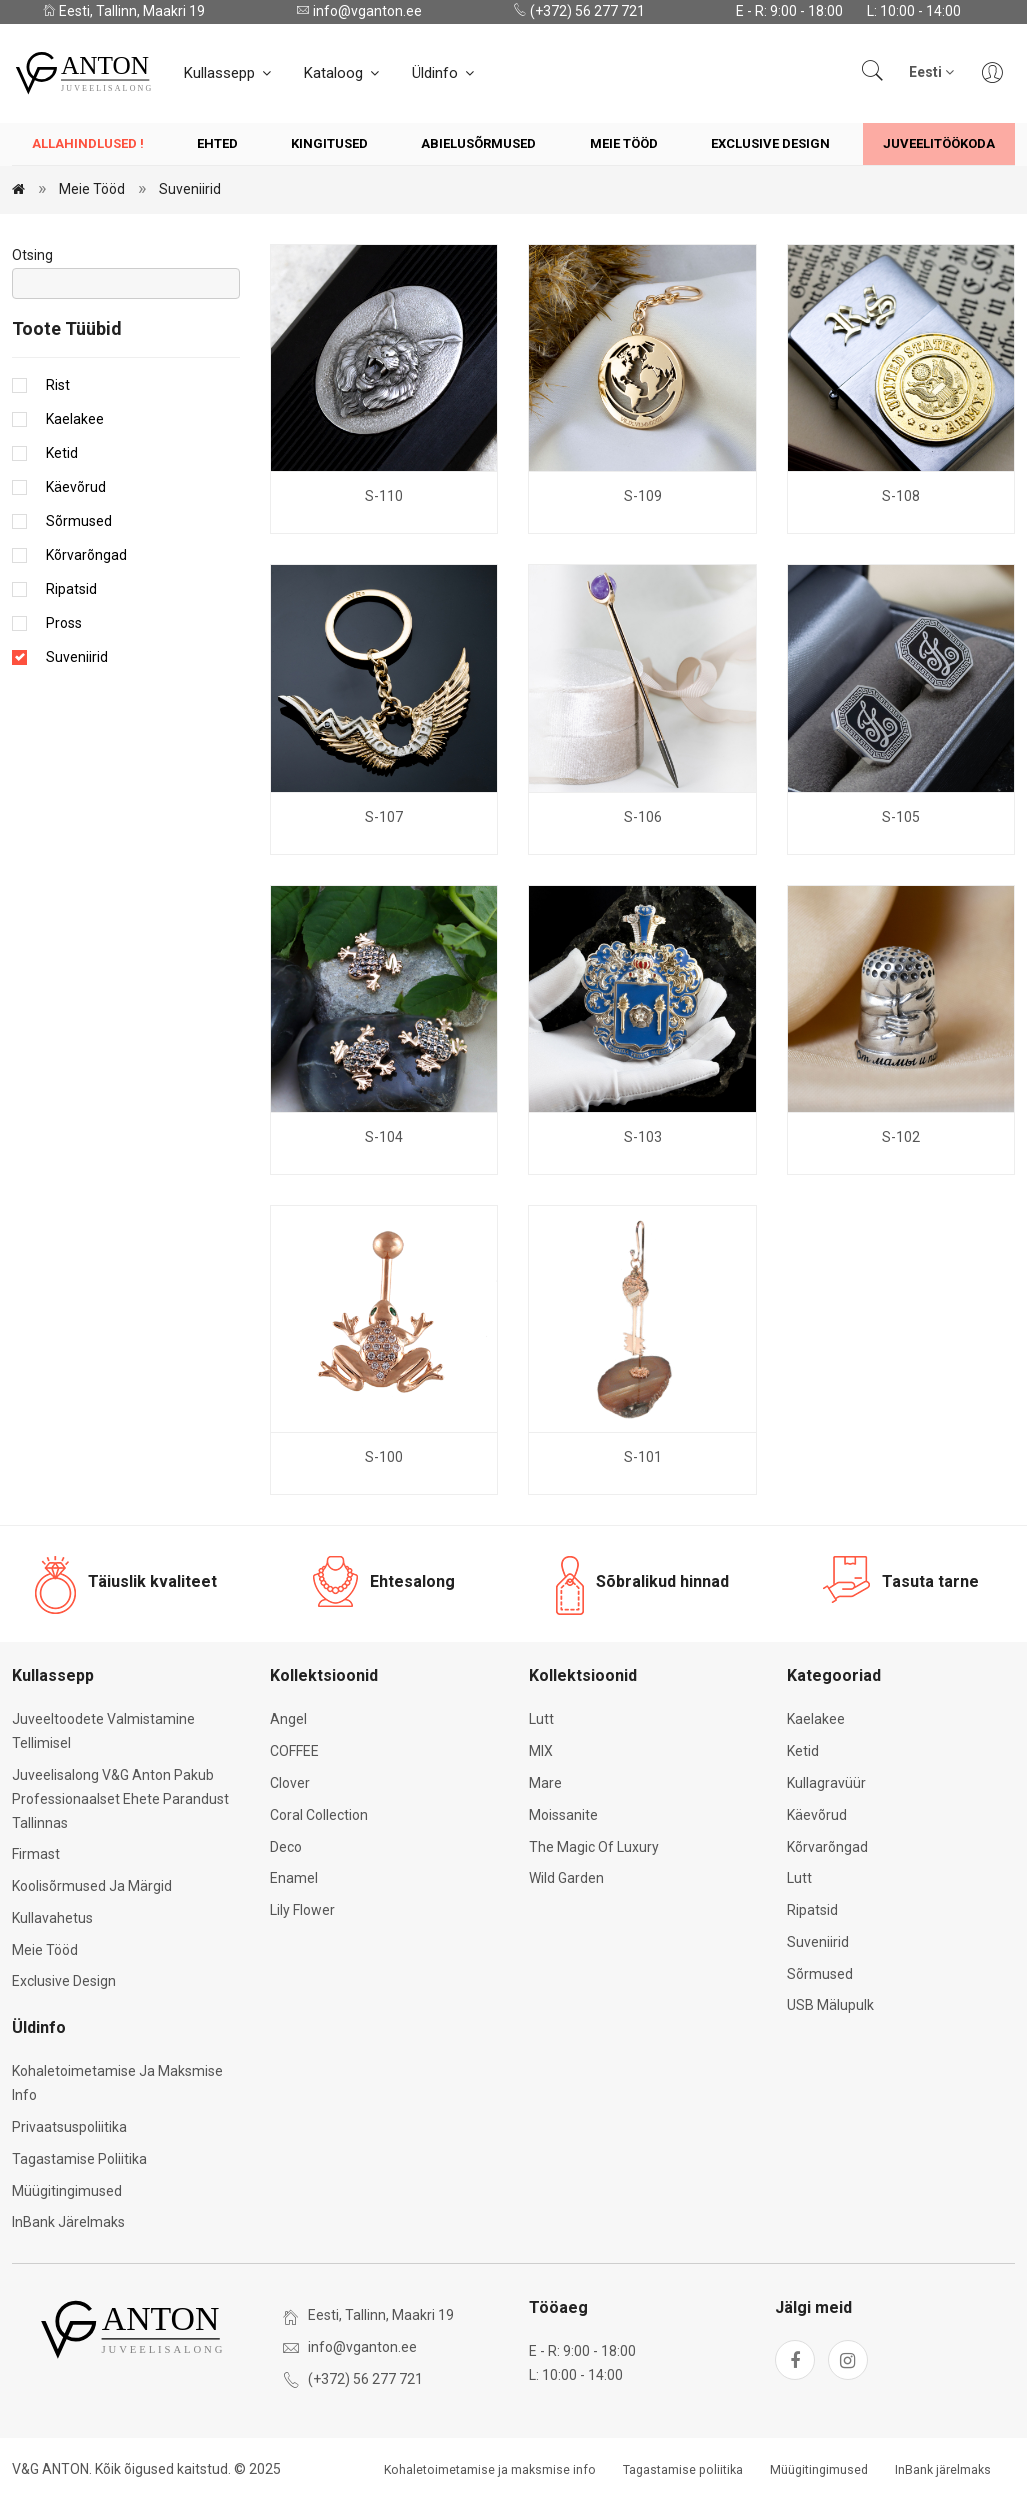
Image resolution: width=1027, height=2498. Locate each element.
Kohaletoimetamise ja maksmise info (490, 2470)
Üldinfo (444, 73)
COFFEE (294, 1751)
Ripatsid (71, 589)
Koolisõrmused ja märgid (92, 1886)
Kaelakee (75, 419)
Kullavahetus (52, 1918)
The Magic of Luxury (594, 1847)
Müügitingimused (67, 2191)
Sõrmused (79, 521)
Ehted (217, 143)
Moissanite (563, 1815)
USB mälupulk (830, 2005)
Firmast (36, 1854)
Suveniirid (190, 189)
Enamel (294, 1878)
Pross (64, 623)
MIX (541, 1751)
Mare (545, 1783)
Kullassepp (229, 73)
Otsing (32, 255)
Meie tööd (624, 143)
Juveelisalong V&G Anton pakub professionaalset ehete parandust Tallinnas (120, 1799)
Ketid (62, 453)
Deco (286, 1847)
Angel (288, 1719)
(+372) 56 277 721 (579, 11)
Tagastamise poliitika (79, 2159)
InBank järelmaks (68, 2222)
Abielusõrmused (478, 143)
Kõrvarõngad (86, 555)
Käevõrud (76, 487)
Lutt (541, 1719)
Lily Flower (302, 1910)
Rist (58, 385)
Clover (290, 1783)
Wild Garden (566, 1878)
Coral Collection (319, 1815)
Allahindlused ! (88, 143)
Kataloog (343, 73)
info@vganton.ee (359, 11)
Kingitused (329, 143)
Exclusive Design (770, 143)
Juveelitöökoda (939, 143)
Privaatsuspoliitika (69, 2127)
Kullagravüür (826, 1783)
